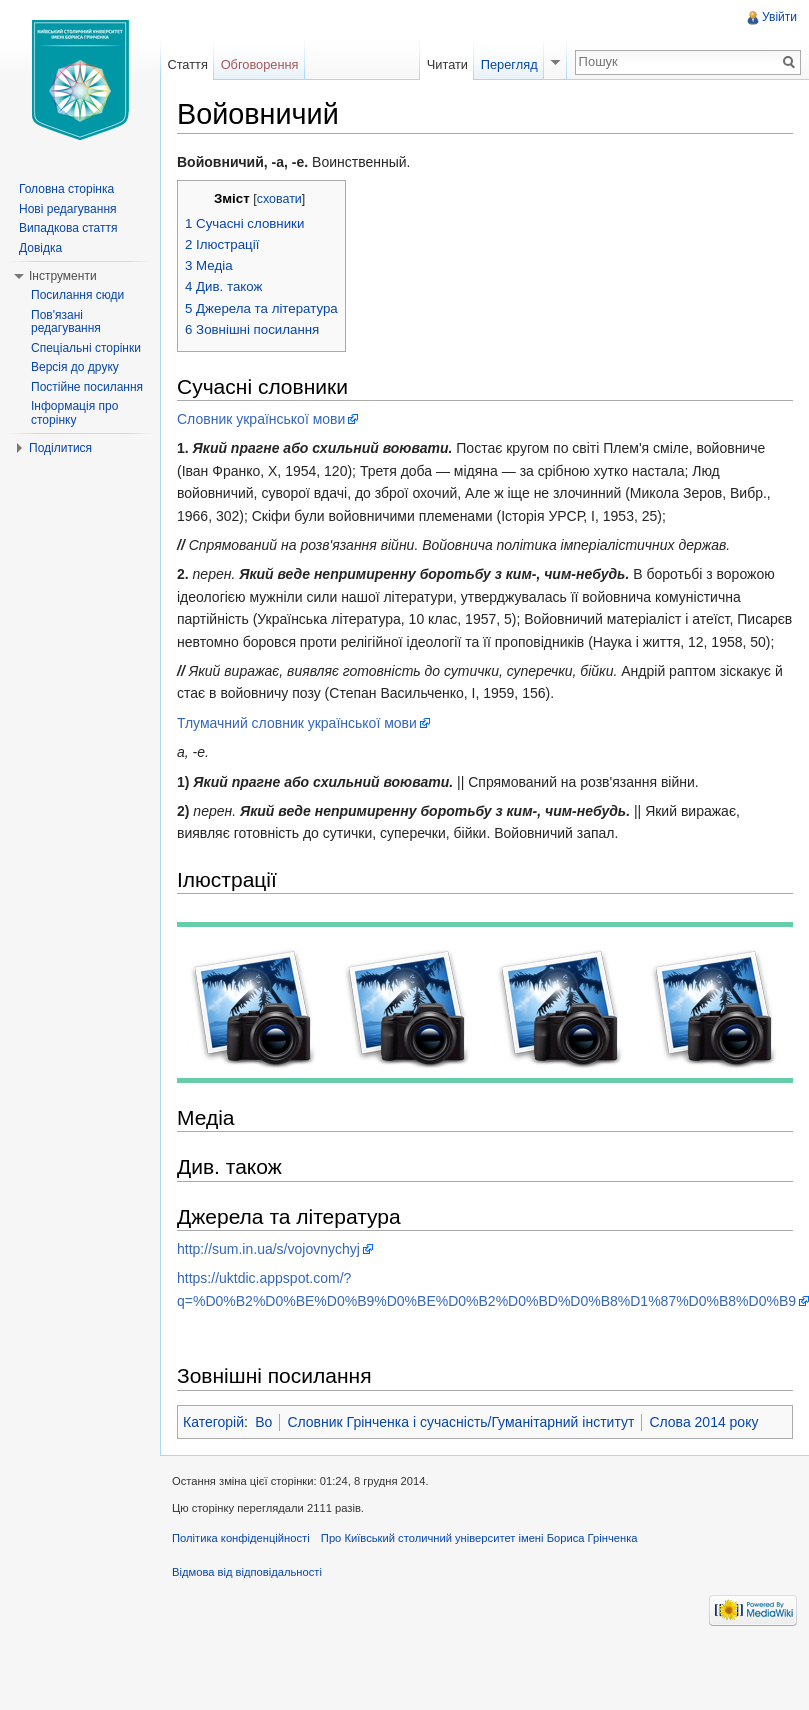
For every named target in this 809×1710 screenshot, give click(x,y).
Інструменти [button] (63, 276)
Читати (447, 64)
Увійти (779, 17)
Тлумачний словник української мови (297, 723)
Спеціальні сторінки (86, 348)
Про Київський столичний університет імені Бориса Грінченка (479, 1538)
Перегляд (509, 64)
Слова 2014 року (703, 1422)
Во (263, 1422)
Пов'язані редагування (66, 322)
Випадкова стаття (68, 228)
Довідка (40, 248)
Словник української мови (261, 419)
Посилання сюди (77, 295)
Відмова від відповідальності (247, 1572)
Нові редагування (68, 209)
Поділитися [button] (60, 448)
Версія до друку (75, 367)
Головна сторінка (66, 189)
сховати (279, 199)
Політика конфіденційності (241, 1538)
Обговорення (260, 64)
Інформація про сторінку (74, 413)
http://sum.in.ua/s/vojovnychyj (268, 1249)
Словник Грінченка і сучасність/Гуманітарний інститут (460, 1422)
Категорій (213, 1422)
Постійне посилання (87, 387)
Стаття (187, 64)
